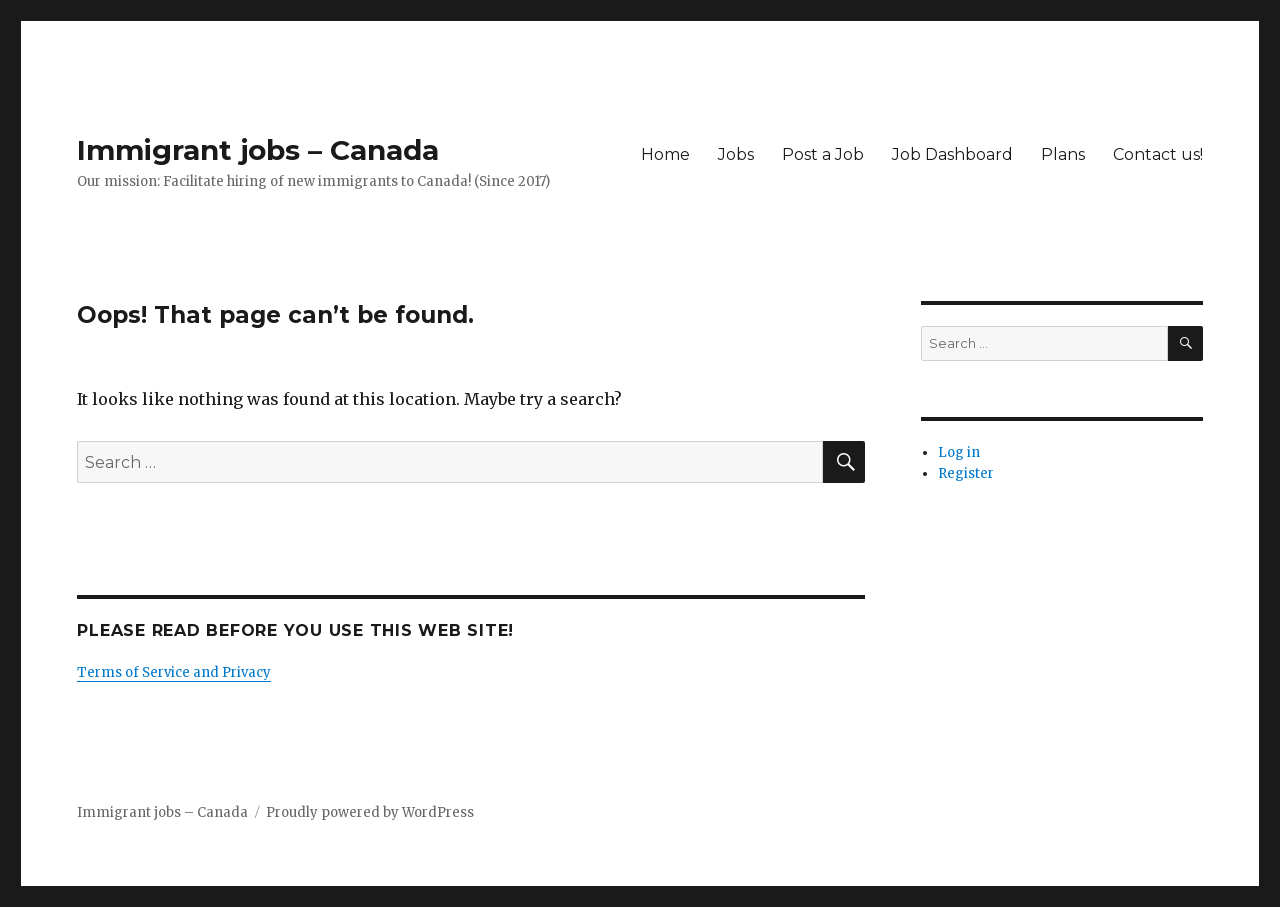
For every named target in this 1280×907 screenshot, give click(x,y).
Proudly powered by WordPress (370, 812)
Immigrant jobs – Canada (258, 150)
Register (966, 473)
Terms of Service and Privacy (174, 672)
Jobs (736, 154)
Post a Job (823, 154)
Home (665, 154)
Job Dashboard (952, 154)
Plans (1063, 154)
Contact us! (1158, 154)
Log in (959, 452)
